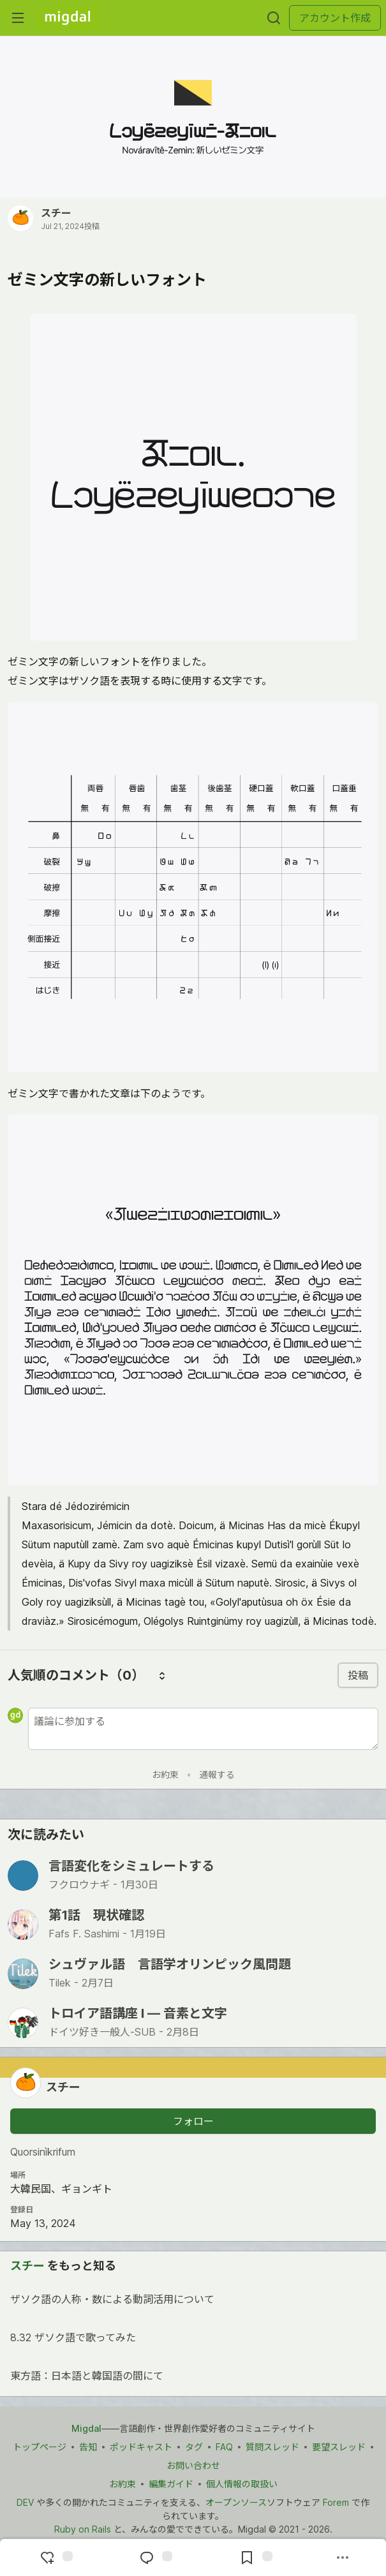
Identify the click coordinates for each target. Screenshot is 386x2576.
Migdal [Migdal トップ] (86, 2428)
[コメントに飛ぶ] (154, 2557)
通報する (217, 1774)
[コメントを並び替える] (162, 1675)
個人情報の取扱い (242, 2483)
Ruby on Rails (82, 2529)
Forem (336, 2502)
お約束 (165, 1774)
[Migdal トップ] (68, 18)
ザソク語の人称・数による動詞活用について (192, 2301)
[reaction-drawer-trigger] (55, 2557)
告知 (88, 2446)
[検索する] (273, 18)
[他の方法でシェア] (342, 2557)
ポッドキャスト (141, 2446)
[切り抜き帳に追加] (254, 2557)
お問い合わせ (193, 2465)
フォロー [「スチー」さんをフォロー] (193, 2121)
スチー (56, 213)
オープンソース (236, 2502)
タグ (194, 2446)
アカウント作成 (335, 17)
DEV (25, 2502)
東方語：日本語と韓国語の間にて (192, 2377)
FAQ (224, 2446)
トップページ (39, 2446)
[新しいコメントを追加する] (203, 1728)
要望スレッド (339, 2446)
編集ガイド (171, 2483)
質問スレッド (272, 2446)
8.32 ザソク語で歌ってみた (192, 2339)
